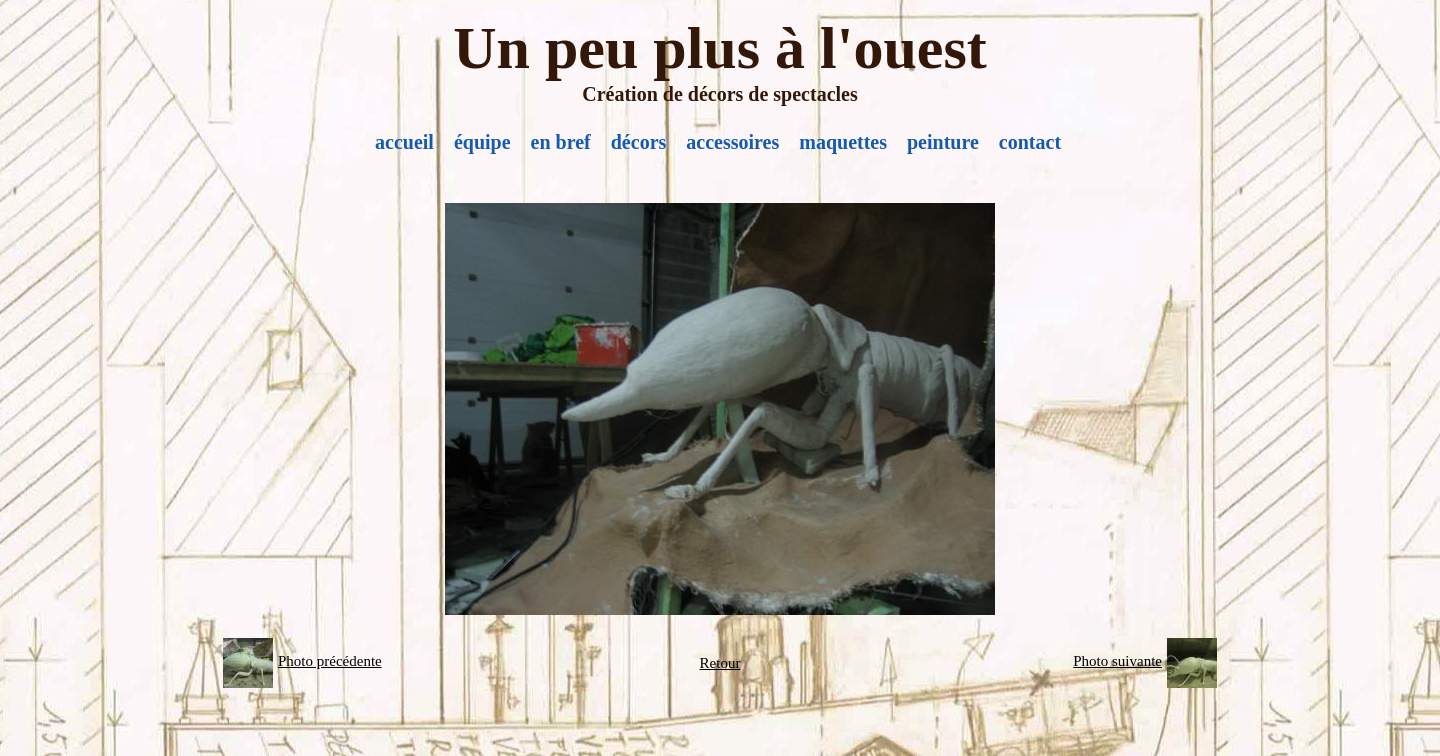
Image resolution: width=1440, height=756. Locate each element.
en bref (561, 142)
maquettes (843, 142)
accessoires (732, 142)
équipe (482, 142)
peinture (943, 142)
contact (1030, 142)
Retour (720, 663)
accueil (404, 142)
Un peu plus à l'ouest (720, 48)
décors (639, 142)
